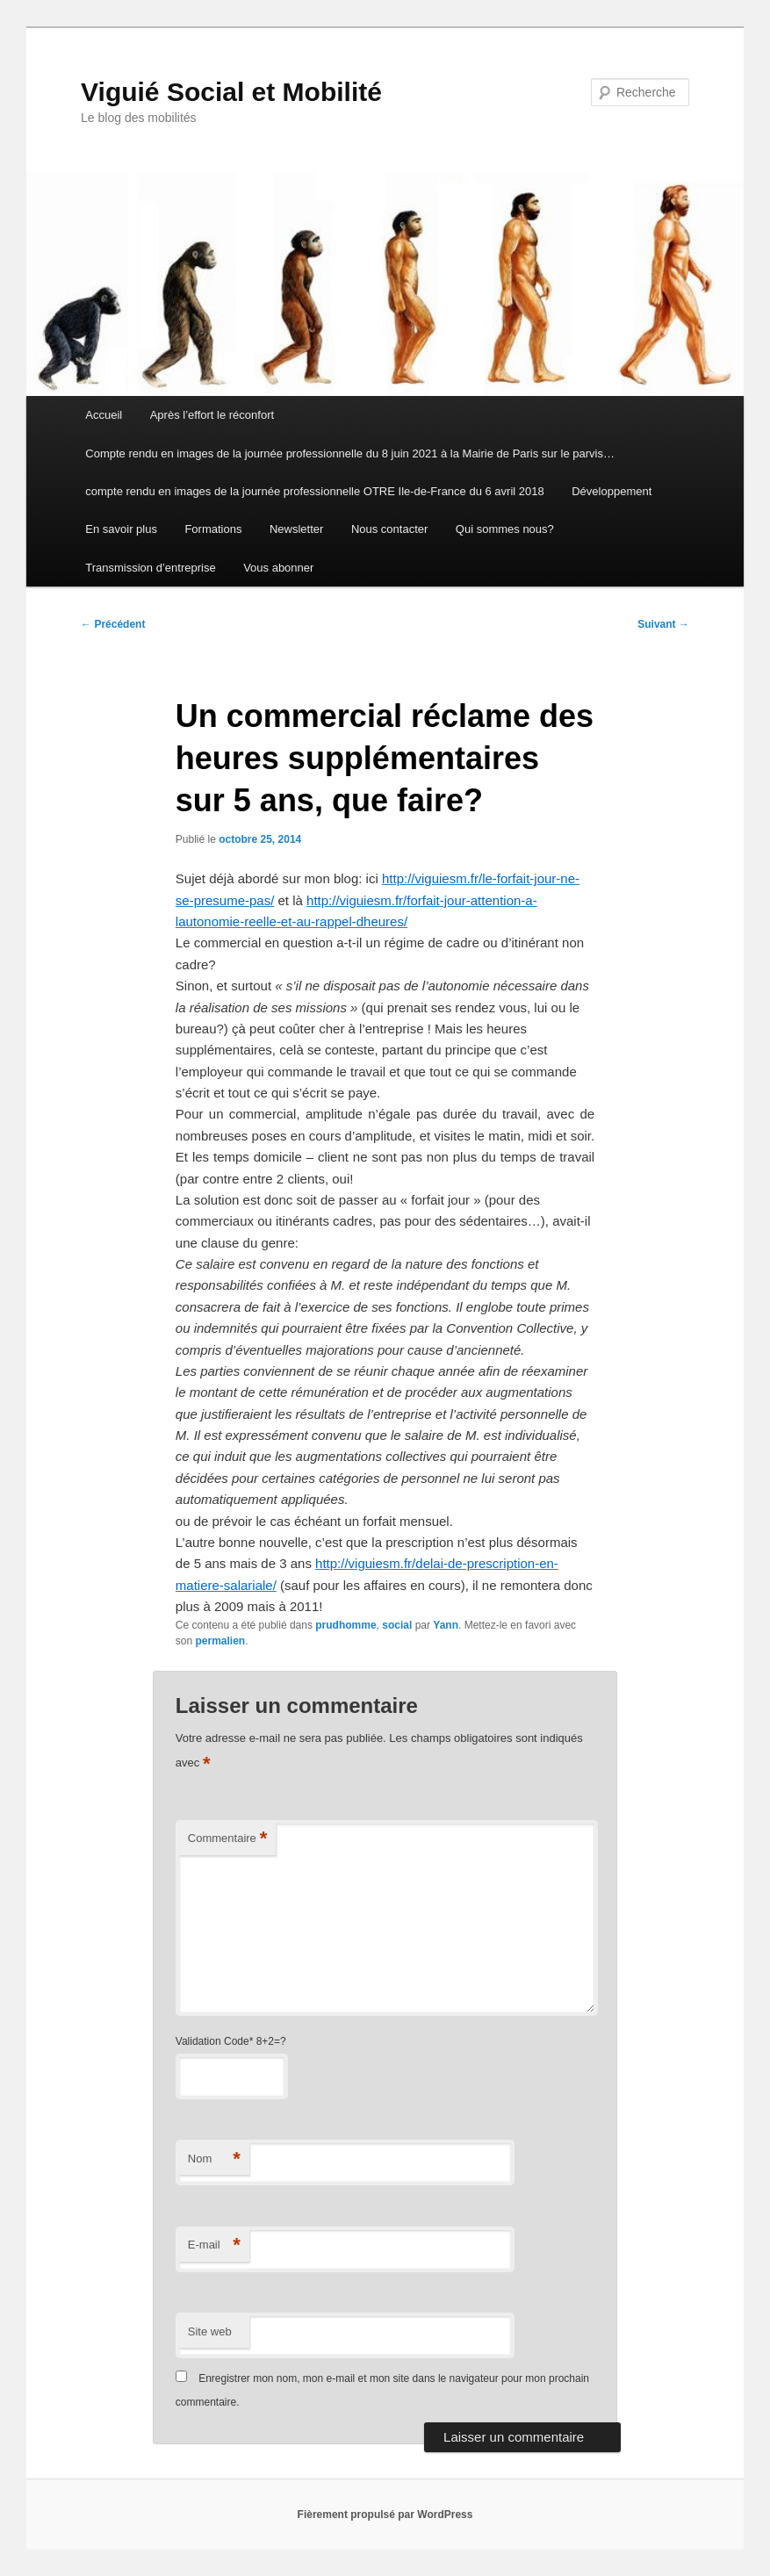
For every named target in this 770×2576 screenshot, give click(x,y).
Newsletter (296, 529)
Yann (445, 1625)
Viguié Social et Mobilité (231, 91)
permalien (221, 1641)
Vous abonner (278, 567)
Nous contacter (389, 529)
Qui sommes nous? (505, 529)
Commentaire (228, 1839)
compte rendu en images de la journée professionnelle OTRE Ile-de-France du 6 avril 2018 (314, 491)
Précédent (113, 624)
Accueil (103, 414)
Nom (214, 2159)
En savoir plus (121, 529)
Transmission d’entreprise (150, 567)
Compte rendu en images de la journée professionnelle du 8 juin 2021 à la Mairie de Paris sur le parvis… (350, 453)
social (397, 1625)
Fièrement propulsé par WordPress (385, 2514)
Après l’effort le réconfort (212, 414)
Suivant (663, 624)
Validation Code (212, 2041)
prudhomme (345, 1625)
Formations (212, 529)
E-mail (214, 2245)
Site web (210, 2331)
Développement (611, 491)
